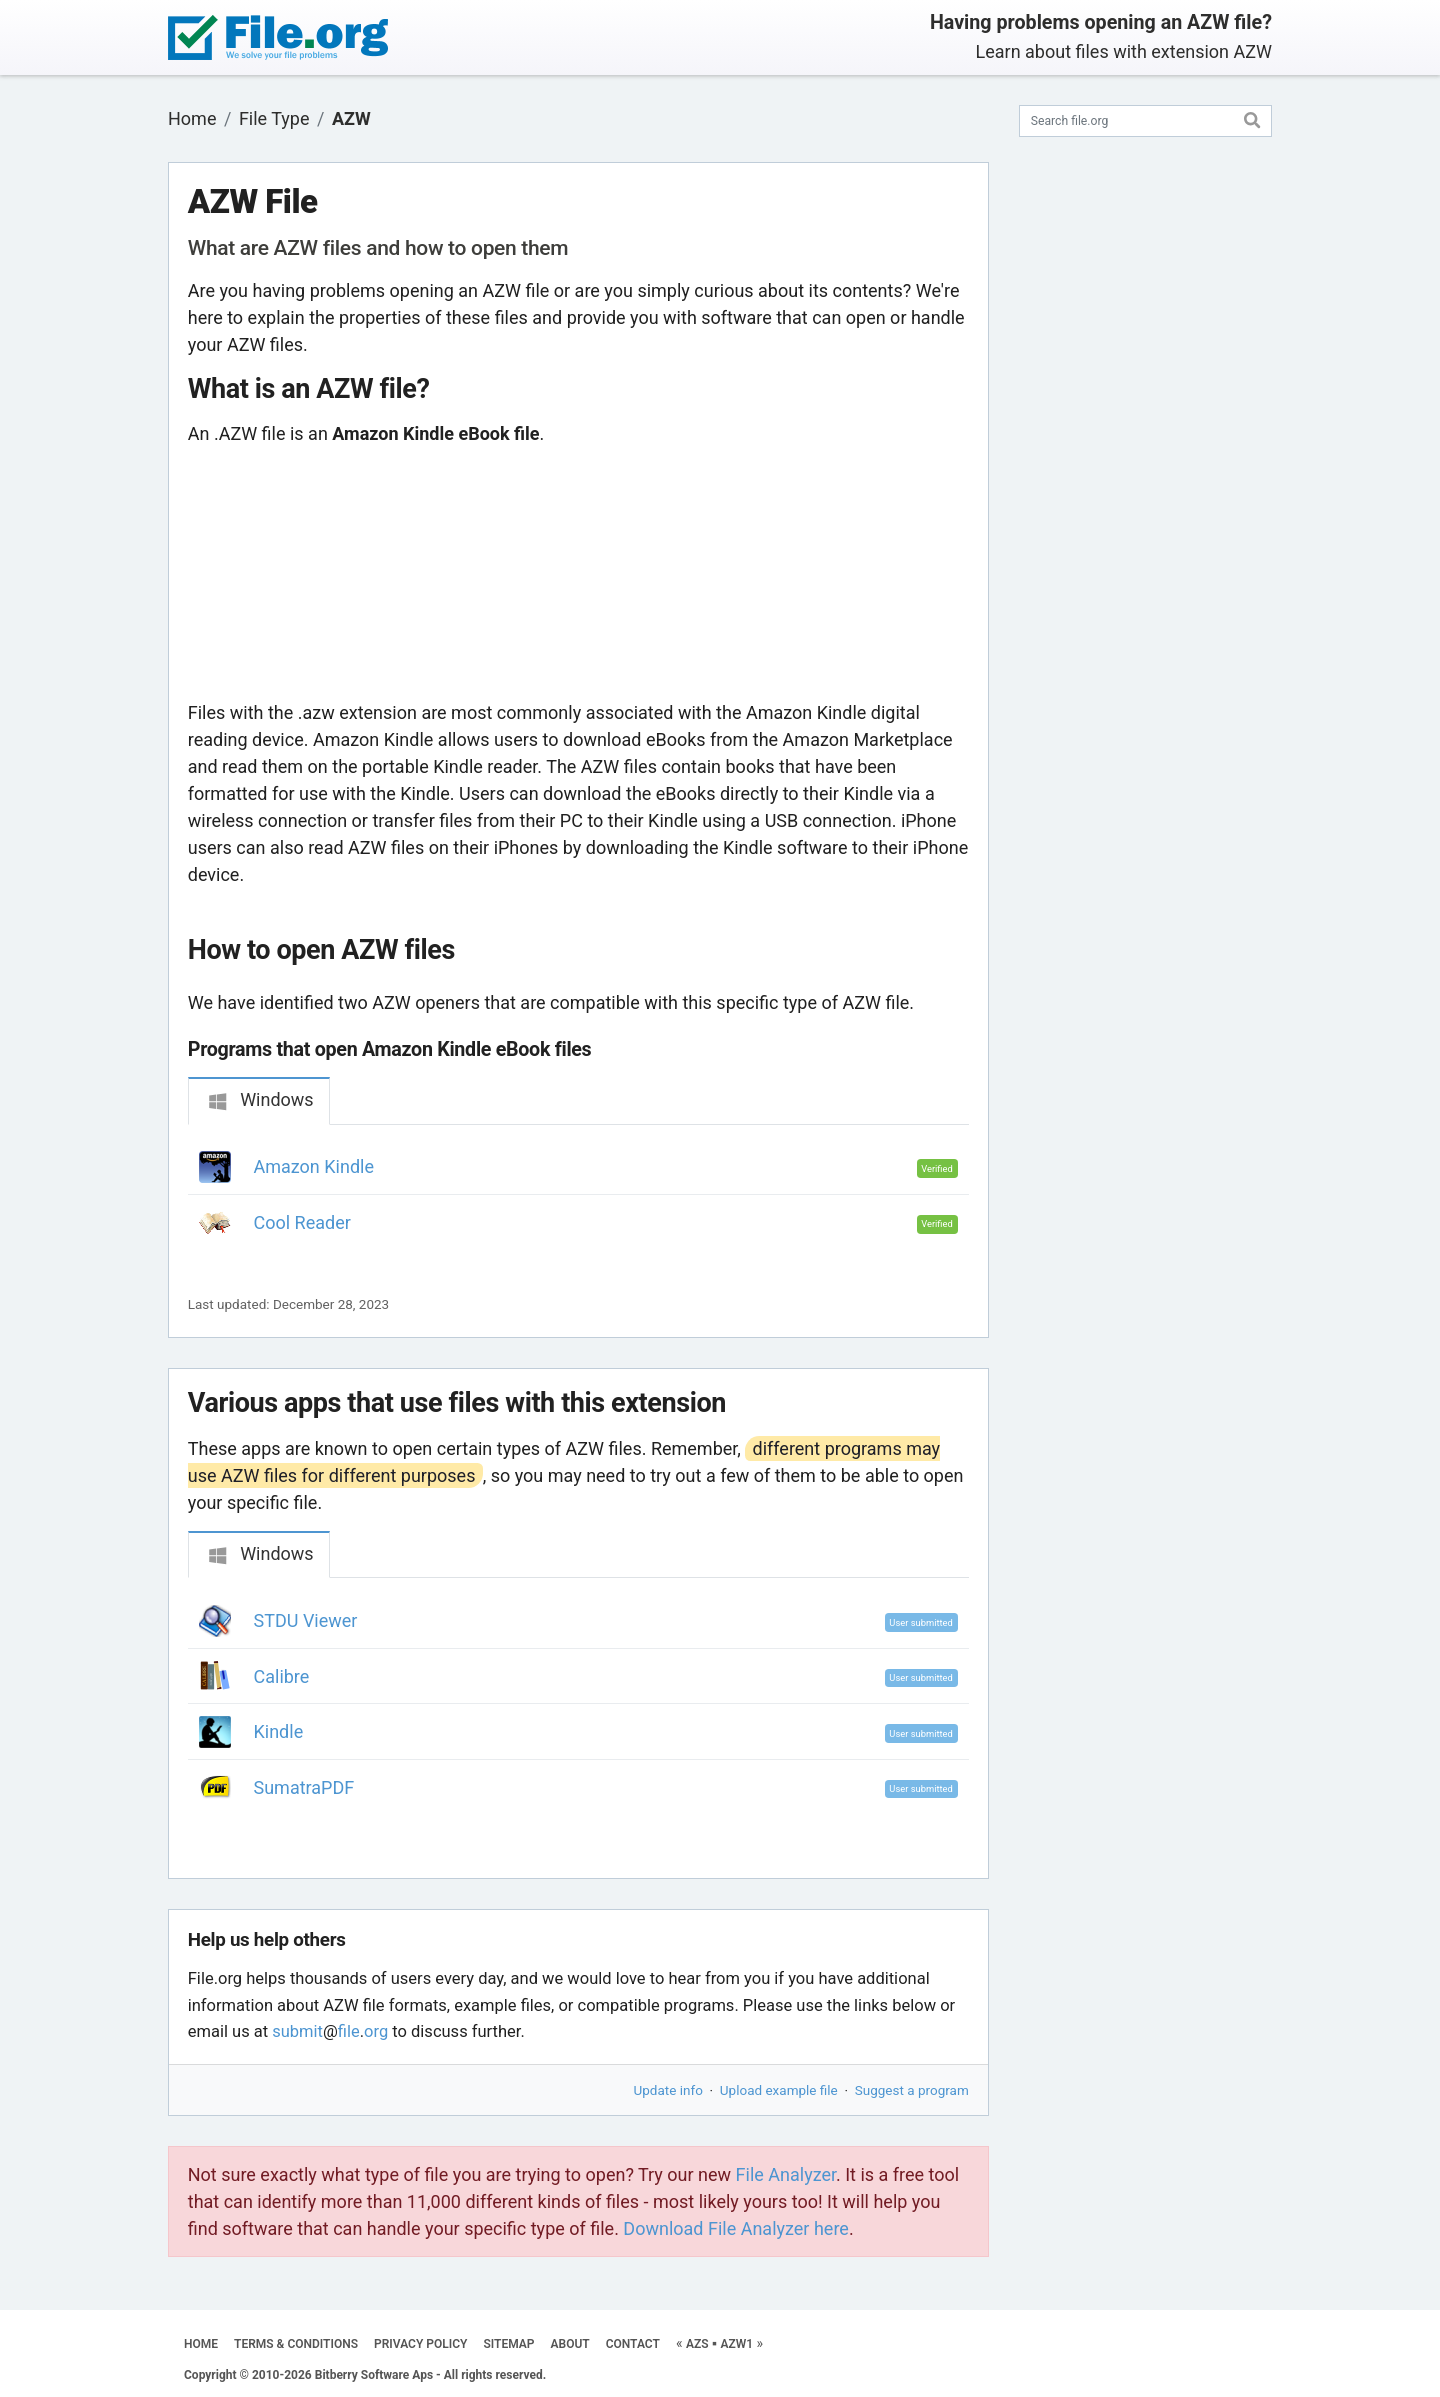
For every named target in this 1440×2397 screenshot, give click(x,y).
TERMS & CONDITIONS (296, 2344)
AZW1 (736, 2344)
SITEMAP (508, 2344)
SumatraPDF (304, 1787)
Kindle (279, 1731)
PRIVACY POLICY (420, 2344)
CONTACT (633, 2344)
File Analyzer (786, 2174)
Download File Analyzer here (736, 2228)
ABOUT (570, 2344)
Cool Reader (302, 1222)
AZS (697, 2344)
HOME (201, 2344)
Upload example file (779, 2090)
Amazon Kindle (314, 1166)
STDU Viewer (306, 1620)
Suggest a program (912, 2090)
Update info (668, 2090)
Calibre (282, 1676)
